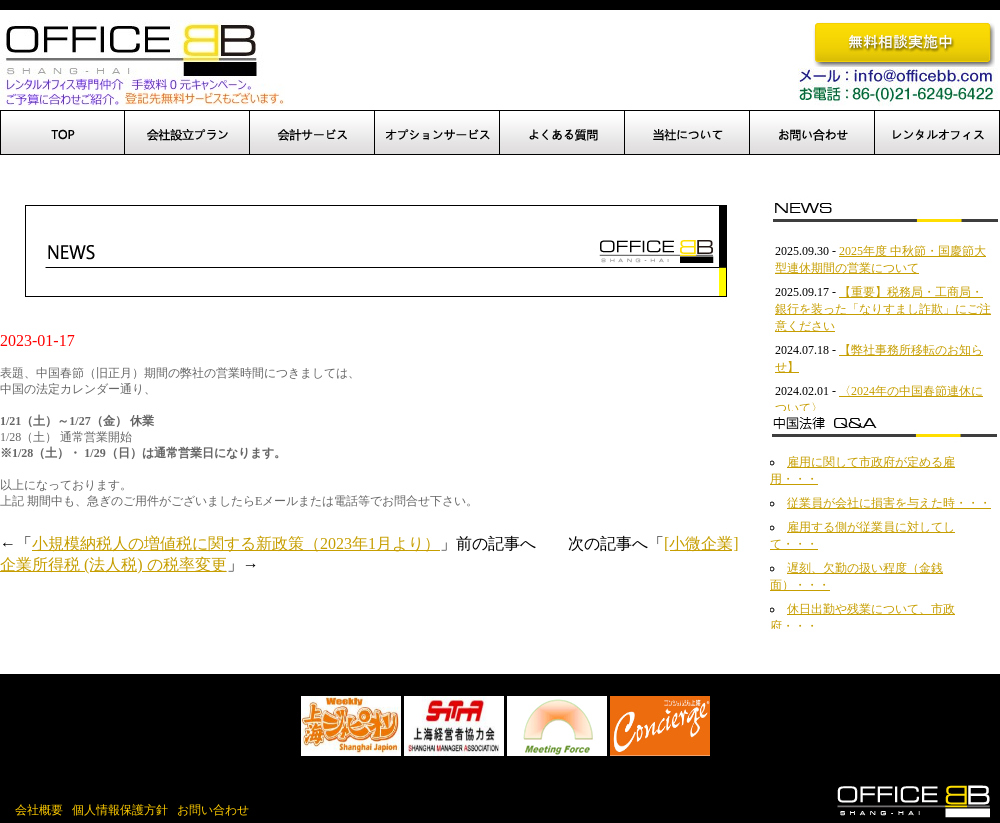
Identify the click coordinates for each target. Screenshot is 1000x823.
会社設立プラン (187, 132)
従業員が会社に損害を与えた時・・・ (889, 503)
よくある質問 (562, 132)
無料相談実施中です (904, 43)
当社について (687, 132)
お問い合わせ (812, 132)
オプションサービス (437, 132)
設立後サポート (312, 132)
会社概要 (39, 810)
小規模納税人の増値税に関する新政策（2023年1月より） (236, 543)
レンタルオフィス (937, 132)
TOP (62, 132)
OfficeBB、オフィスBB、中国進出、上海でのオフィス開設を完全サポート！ (142, 63)
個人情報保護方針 (120, 810)
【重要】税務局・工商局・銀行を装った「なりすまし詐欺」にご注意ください (883, 309)
